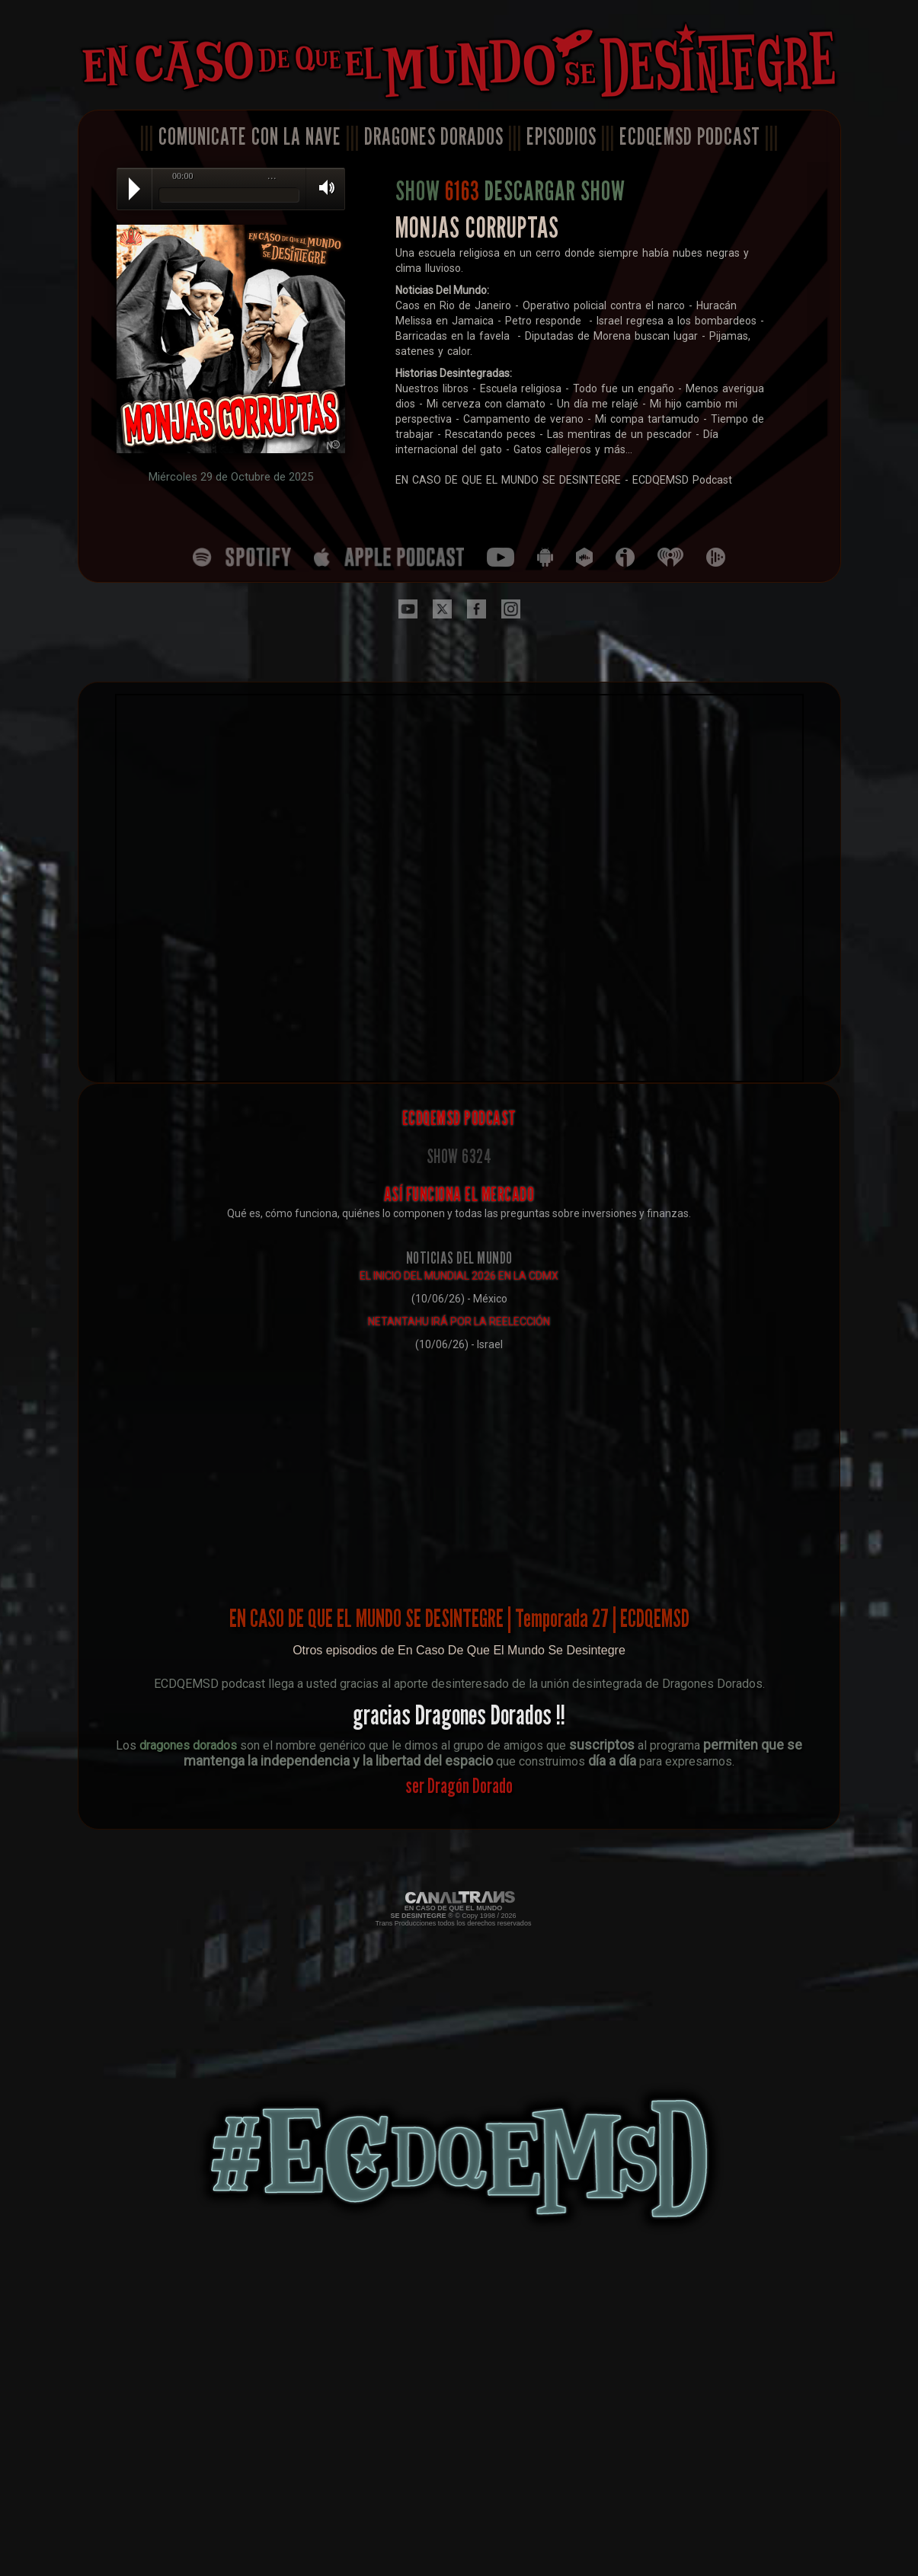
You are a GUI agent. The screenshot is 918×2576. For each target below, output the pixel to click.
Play (134, 188)
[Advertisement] (459, 1466)
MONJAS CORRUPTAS (477, 227)
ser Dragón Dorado (459, 1785)
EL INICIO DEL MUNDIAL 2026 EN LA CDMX (459, 1276)
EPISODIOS (561, 136)
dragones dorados (188, 1745)
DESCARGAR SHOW (555, 190)
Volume (321, 188)
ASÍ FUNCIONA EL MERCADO (459, 1194)
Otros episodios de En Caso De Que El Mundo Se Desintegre (459, 1650)
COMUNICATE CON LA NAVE (249, 136)
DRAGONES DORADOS (434, 136)
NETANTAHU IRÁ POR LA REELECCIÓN (459, 1321)
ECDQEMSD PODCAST (689, 136)
